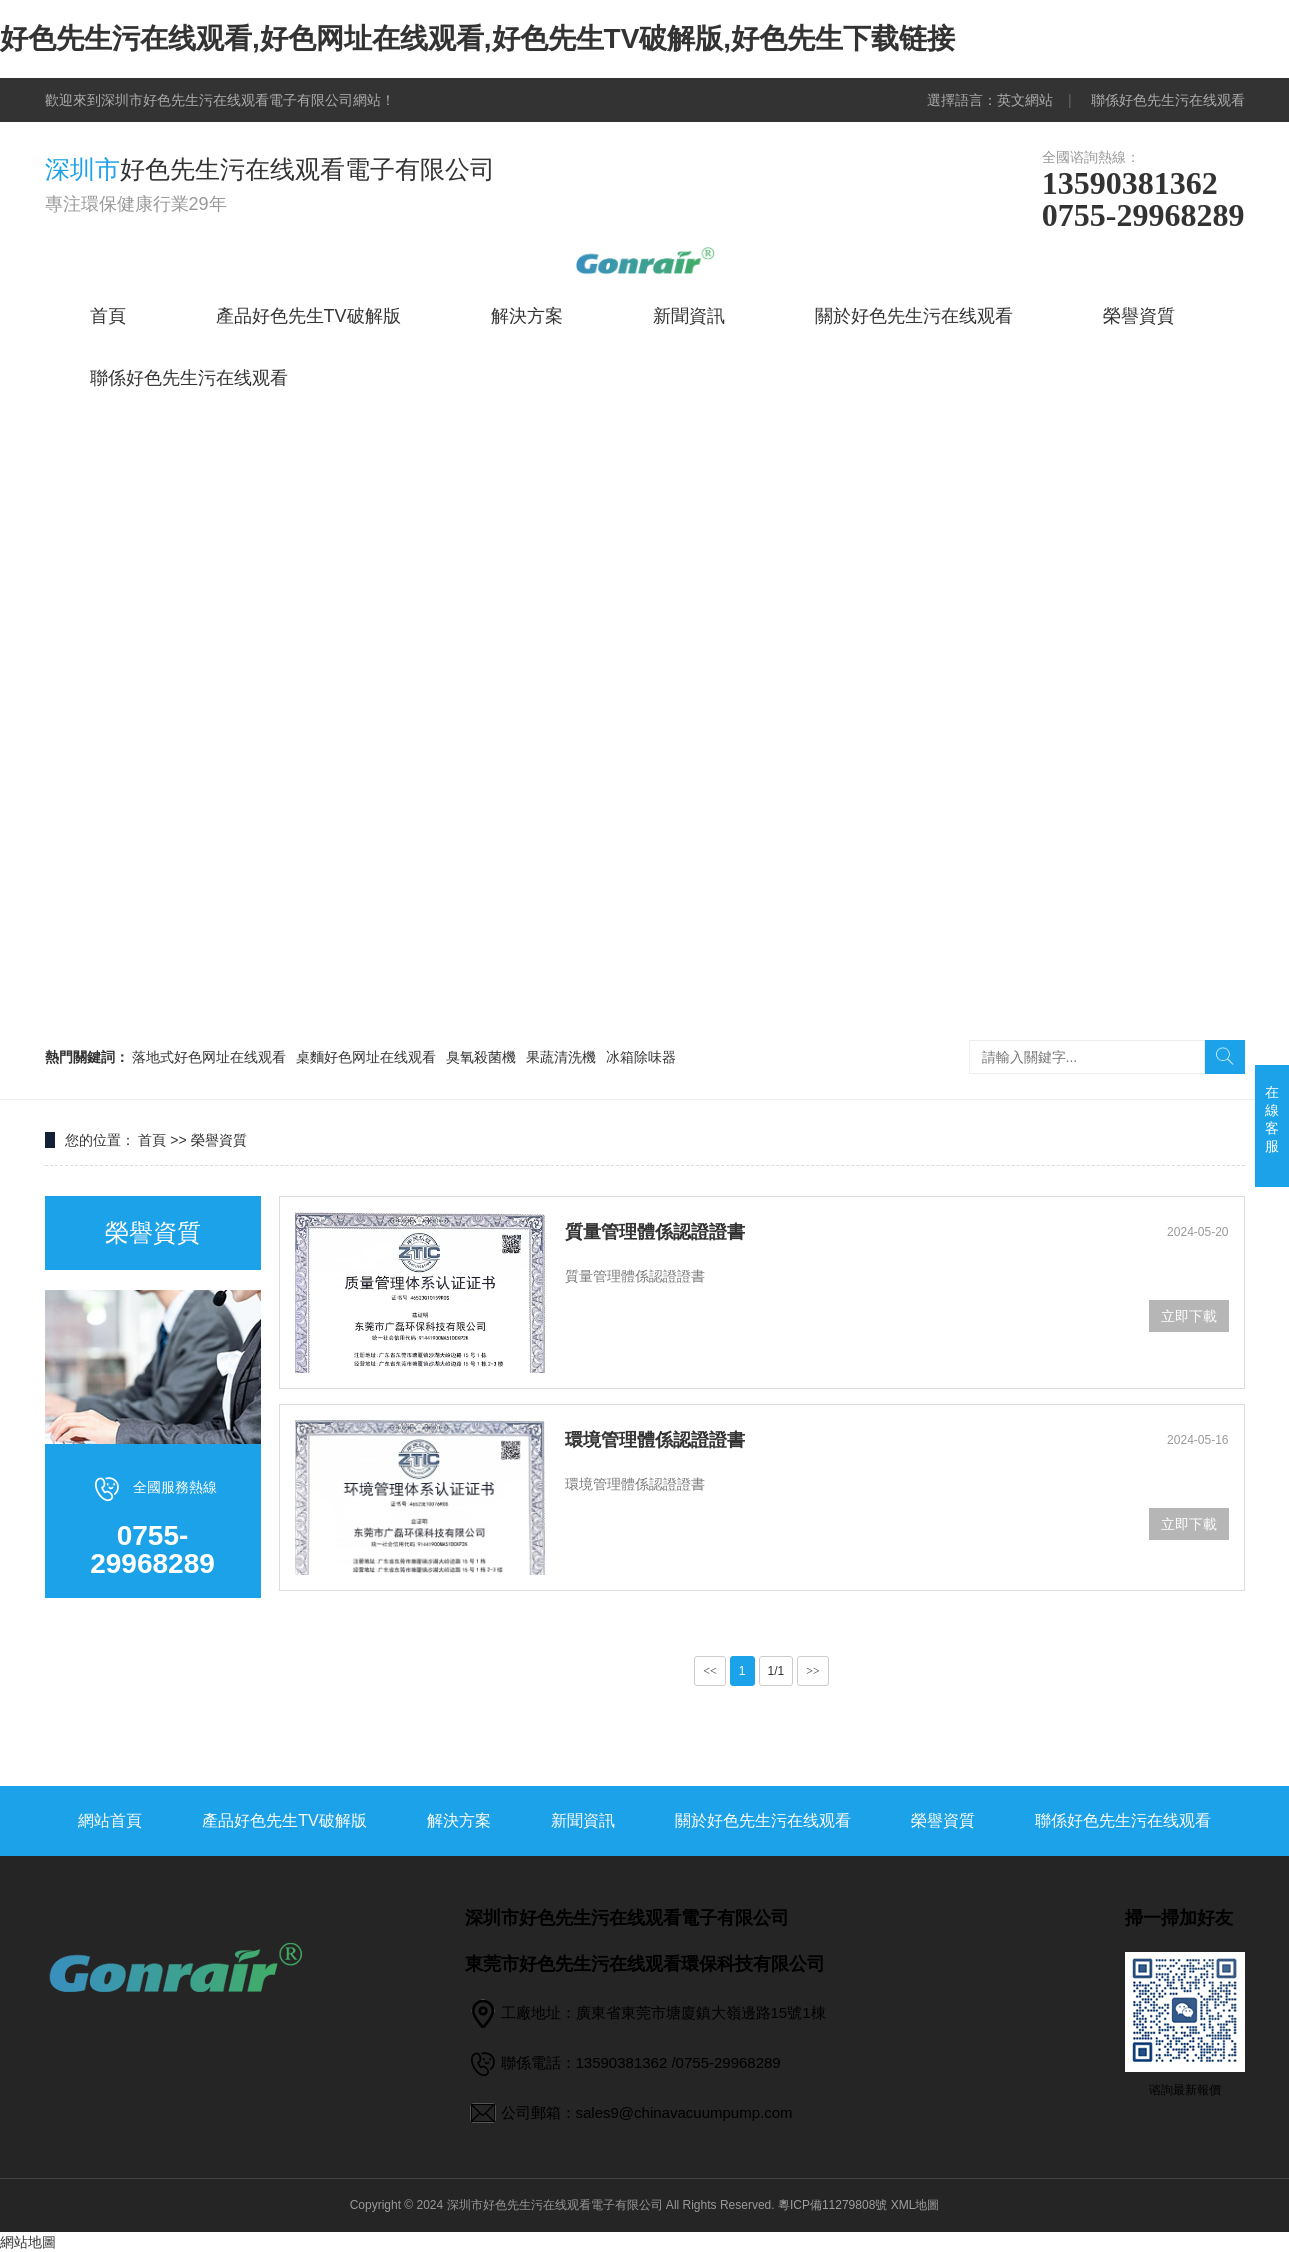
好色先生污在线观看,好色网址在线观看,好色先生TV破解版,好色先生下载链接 (477, 38)
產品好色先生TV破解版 (308, 316)
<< (710, 1671)
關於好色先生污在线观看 (914, 316)
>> (813, 1671)
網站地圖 (28, 2242)
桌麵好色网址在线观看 (366, 1057)
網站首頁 (110, 1820)
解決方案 (527, 316)
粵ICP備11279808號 (832, 2205)
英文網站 (1025, 100)
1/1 (776, 1671)
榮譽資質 (1139, 316)
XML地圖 (915, 2205)
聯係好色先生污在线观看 (1168, 100)
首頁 (108, 316)
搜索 (1225, 1057)
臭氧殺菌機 (481, 1057)
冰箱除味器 (641, 1057)
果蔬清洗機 (561, 1057)
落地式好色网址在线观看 (209, 1057)
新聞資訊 (689, 316)
